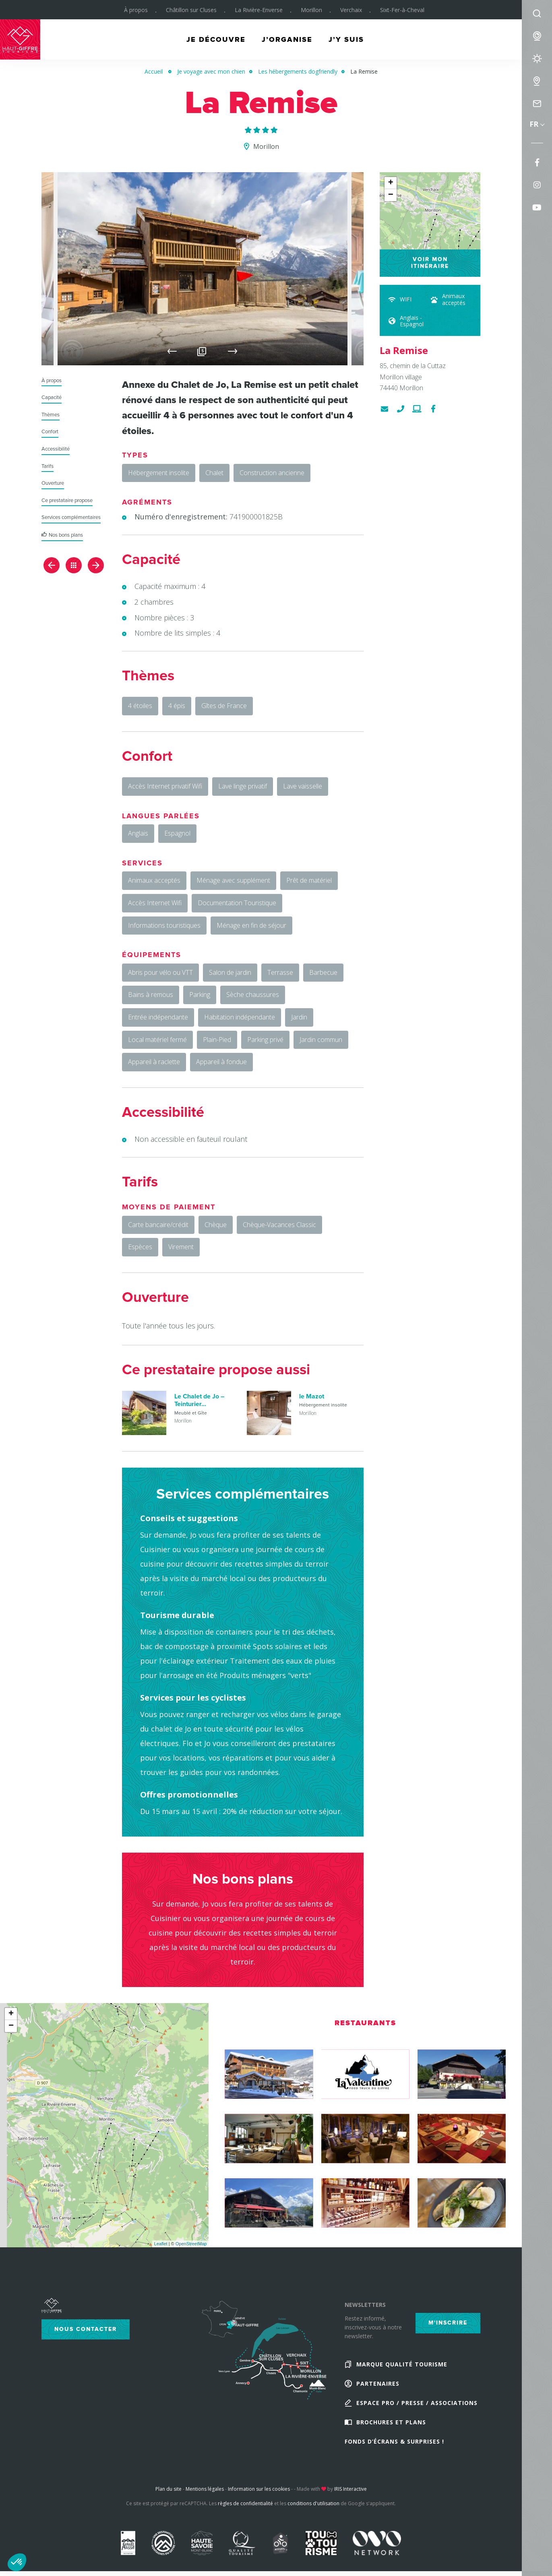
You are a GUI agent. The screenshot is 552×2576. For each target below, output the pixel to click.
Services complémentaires (71, 518)
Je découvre (216, 39)
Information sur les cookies (259, 2488)
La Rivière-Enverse (259, 10)
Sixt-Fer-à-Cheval (402, 10)
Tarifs (47, 466)
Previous (172, 351)
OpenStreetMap (191, 2243)
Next (232, 351)
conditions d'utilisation (313, 2503)
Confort (49, 432)
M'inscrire (447, 2322)
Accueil (154, 71)
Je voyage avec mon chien (211, 71)
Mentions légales (205, 2488)
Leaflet (160, 2243)
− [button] (390, 195)
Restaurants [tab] (365, 2022)
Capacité (51, 398)
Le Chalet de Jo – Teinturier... (199, 1400)
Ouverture (52, 483)
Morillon (311, 10)
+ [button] (390, 183)
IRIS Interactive (350, 2488)
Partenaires (377, 2383)
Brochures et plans (391, 2422)
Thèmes (50, 415)
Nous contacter (85, 2329)
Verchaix (351, 10)
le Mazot (311, 1396)
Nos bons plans (66, 535)
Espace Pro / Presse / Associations (417, 2403)
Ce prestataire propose (67, 501)
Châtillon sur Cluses (191, 10)
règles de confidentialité (245, 2503)
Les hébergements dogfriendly (297, 71)
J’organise (287, 39)
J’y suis (346, 39)
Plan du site (168, 2488)
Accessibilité (55, 449)
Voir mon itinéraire (430, 263)
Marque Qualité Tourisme (401, 2364)
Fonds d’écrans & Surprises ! (394, 2441)
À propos (136, 10)
